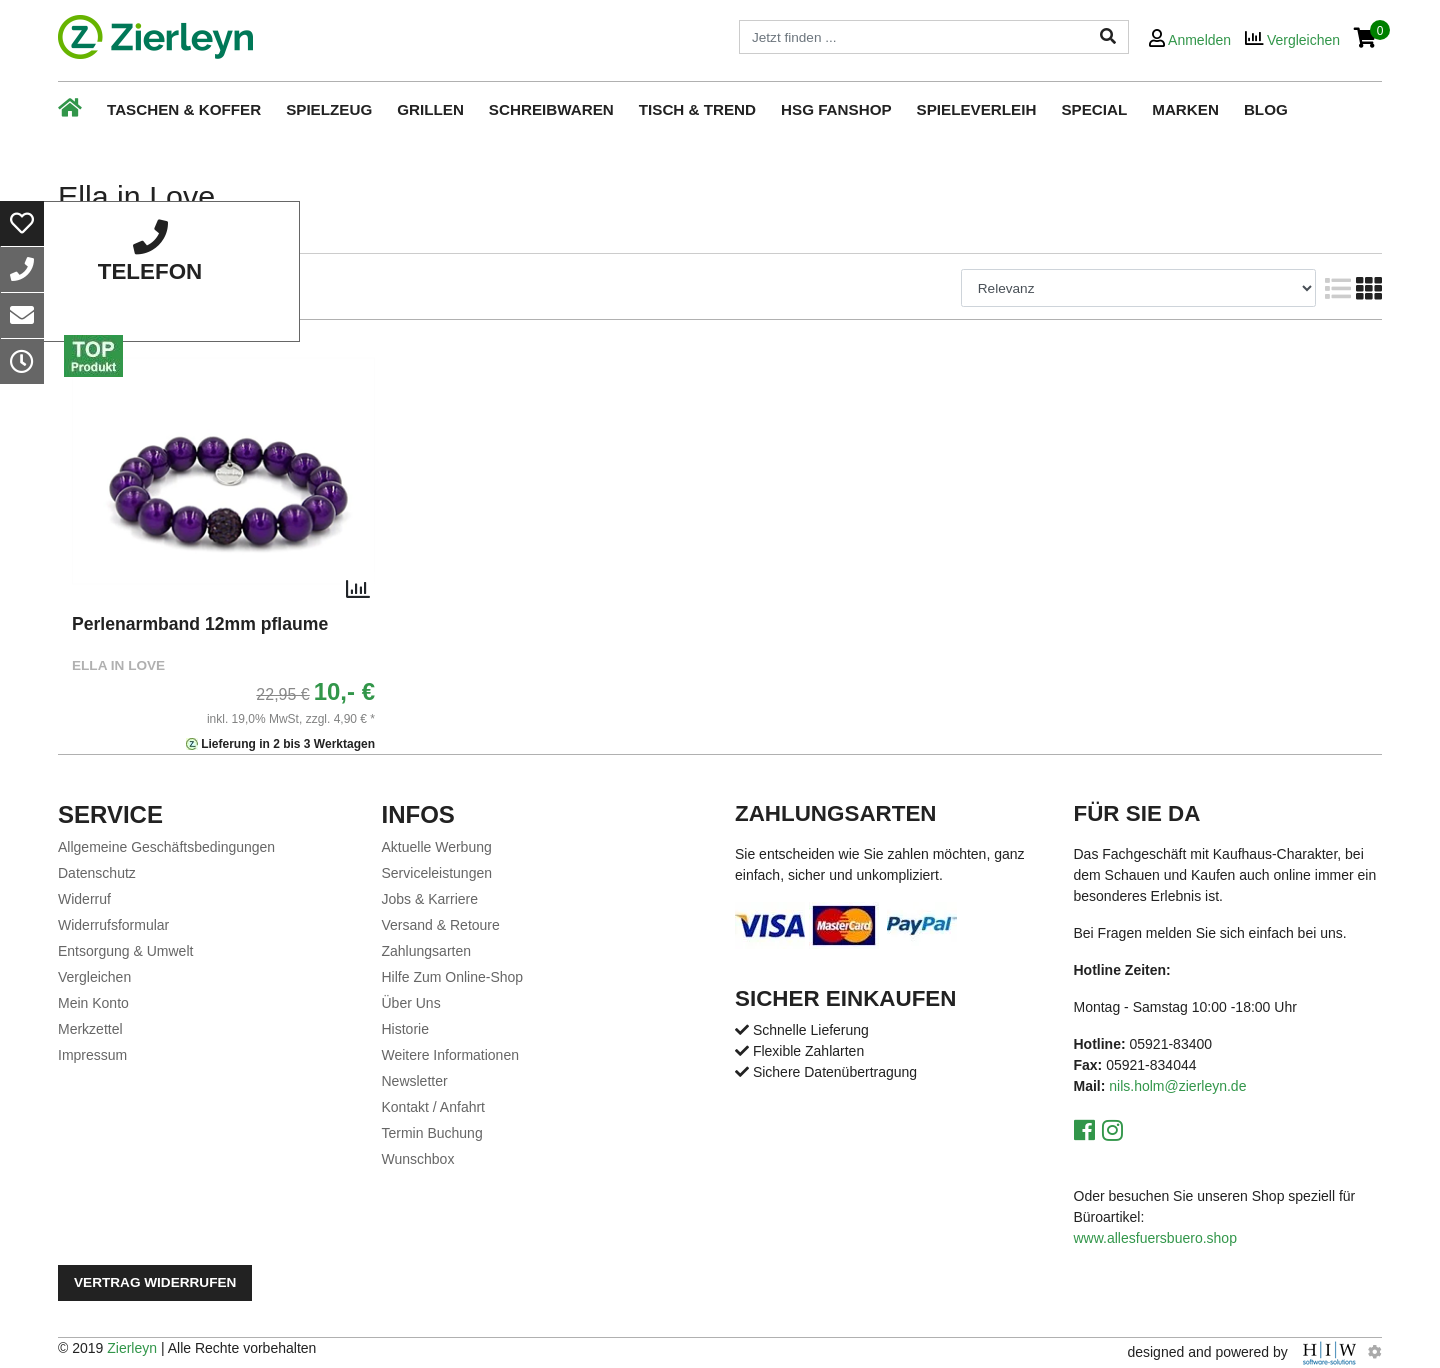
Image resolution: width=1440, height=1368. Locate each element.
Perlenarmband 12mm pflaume (200, 624)
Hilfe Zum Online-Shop (453, 977)
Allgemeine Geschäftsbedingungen (166, 847)
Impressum (92, 1055)
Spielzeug (329, 109)
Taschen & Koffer (184, 109)
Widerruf (84, 899)
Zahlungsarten (427, 951)
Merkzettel (90, 1029)
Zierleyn (132, 1348)
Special (1094, 109)
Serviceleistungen (437, 873)
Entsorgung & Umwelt (125, 951)
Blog (1266, 109)
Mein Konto (93, 1003)
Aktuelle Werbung (437, 847)
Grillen (430, 109)
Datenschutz (97, 873)
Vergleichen (94, 977)
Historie (405, 1029)
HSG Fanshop (836, 109)
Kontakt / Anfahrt (434, 1107)
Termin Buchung (432, 1133)
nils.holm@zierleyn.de (1177, 1086)
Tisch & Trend (697, 109)
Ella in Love (118, 665)
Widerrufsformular (113, 925)
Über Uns (411, 1003)
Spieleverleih (977, 109)
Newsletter (415, 1081)
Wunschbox (418, 1159)
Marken (1185, 109)
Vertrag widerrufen (155, 1282)
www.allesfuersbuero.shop (1155, 1238)
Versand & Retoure (441, 925)
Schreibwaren (551, 109)
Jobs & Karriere (430, 899)
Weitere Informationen (450, 1055)
